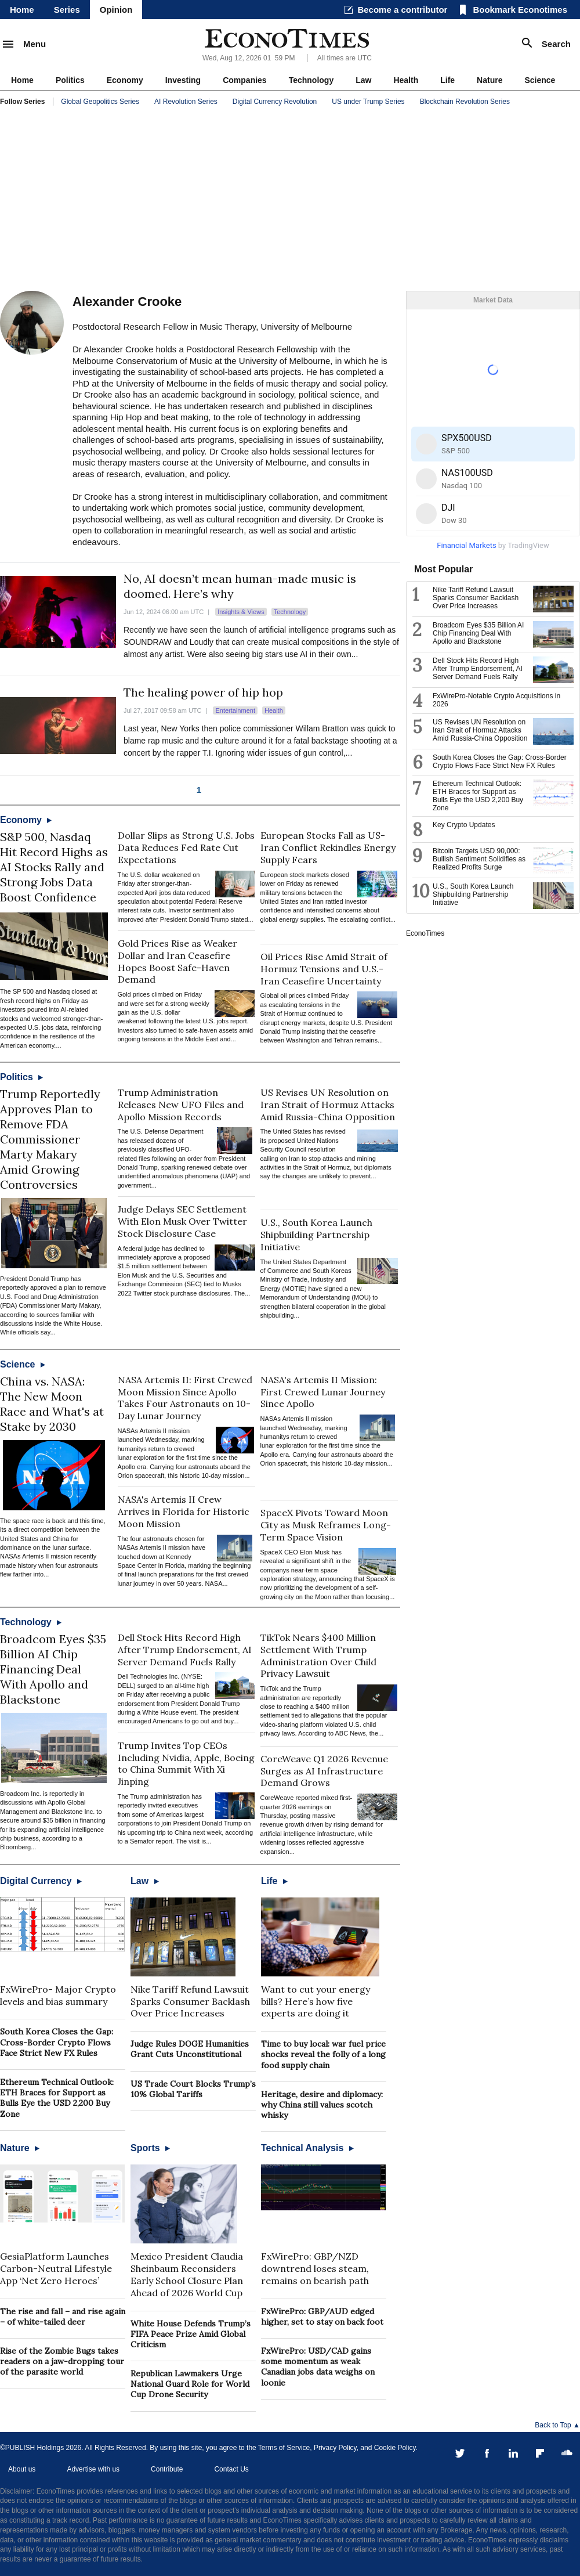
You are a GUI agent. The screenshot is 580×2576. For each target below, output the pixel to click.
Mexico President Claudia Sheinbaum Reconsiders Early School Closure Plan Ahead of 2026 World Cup (186, 2274)
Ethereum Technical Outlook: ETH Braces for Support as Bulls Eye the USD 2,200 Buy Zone (57, 2098)
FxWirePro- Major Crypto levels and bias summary (58, 1995)
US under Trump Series (368, 102)
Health (405, 80)
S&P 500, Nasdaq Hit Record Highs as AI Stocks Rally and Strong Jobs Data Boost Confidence (54, 866)
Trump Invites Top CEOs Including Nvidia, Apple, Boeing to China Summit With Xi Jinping (186, 1763)
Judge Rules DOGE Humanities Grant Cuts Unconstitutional (189, 2049)
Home (22, 10)
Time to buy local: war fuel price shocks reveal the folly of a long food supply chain (323, 2054)
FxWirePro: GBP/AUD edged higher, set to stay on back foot (322, 2316)
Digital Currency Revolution (275, 102)
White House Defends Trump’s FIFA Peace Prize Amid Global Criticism (190, 2334)
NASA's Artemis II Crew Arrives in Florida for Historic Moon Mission (183, 1511)
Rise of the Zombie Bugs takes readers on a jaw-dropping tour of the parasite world (62, 2361)
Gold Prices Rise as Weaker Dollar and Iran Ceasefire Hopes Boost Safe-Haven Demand (177, 961)
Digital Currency (41, 1881)
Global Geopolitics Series (100, 102)
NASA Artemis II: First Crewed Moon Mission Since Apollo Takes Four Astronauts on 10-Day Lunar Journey (185, 1398)
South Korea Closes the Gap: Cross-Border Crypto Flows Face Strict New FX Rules (56, 2042)
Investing (183, 80)
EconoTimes (425, 933)
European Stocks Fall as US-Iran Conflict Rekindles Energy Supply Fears (328, 847)
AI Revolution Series (185, 102)
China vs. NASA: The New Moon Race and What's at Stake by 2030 (52, 1404)
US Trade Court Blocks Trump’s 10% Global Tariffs (193, 2089)
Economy (125, 80)
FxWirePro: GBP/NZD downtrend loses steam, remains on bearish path (315, 2268)
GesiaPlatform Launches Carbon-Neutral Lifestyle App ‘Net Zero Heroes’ (56, 2268)
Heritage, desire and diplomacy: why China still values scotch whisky (322, 2104)
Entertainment (235, 710)
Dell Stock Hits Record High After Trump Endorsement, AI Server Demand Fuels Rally (185, 1650)
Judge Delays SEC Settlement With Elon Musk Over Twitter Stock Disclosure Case (182, 1221)
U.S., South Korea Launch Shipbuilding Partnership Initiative (316, 1235)
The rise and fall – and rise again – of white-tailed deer (62, 2316)
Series (67, 10)
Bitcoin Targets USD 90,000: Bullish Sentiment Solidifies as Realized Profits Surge (479, 859)
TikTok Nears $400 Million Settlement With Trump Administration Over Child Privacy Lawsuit (318, 1655)
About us (21, 2469)
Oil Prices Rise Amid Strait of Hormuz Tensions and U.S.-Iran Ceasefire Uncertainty (323, 969)
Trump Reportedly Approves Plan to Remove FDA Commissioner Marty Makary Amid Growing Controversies (50, 1139)
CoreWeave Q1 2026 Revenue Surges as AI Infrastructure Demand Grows (324, 1771)
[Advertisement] (290, 201)
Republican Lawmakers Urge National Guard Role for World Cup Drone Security (189, 2384)
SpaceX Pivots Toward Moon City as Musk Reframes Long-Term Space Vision (325, 1525)
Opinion (116, 10)
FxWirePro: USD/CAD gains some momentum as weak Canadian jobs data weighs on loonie (318, 2367)
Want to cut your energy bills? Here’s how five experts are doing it (315, 2001)
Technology (311, 80)
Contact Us (231, 2469)
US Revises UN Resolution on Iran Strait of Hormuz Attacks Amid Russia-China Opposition (327, 1105)
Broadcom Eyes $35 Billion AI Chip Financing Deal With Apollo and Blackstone (53, 1669)
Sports (150, 2148)
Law (363, 80)
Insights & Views (240, 611)
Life (447, 80)
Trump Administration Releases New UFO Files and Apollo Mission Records (181, 1105)
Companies (244, 80)
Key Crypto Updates (465, 825)
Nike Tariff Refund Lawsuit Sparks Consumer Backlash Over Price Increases (190, 2001)
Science (539, 80)
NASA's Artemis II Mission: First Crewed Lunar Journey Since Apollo (322, 1392)
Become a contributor (402, 10)
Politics (70, 80)
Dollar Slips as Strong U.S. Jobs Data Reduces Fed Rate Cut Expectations (186, 847)
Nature (489, 80)
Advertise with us (93, 2469)
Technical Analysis (307, 2148)
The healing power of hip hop (203, 692)
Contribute (167, 2469)
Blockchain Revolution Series (465, 102)
